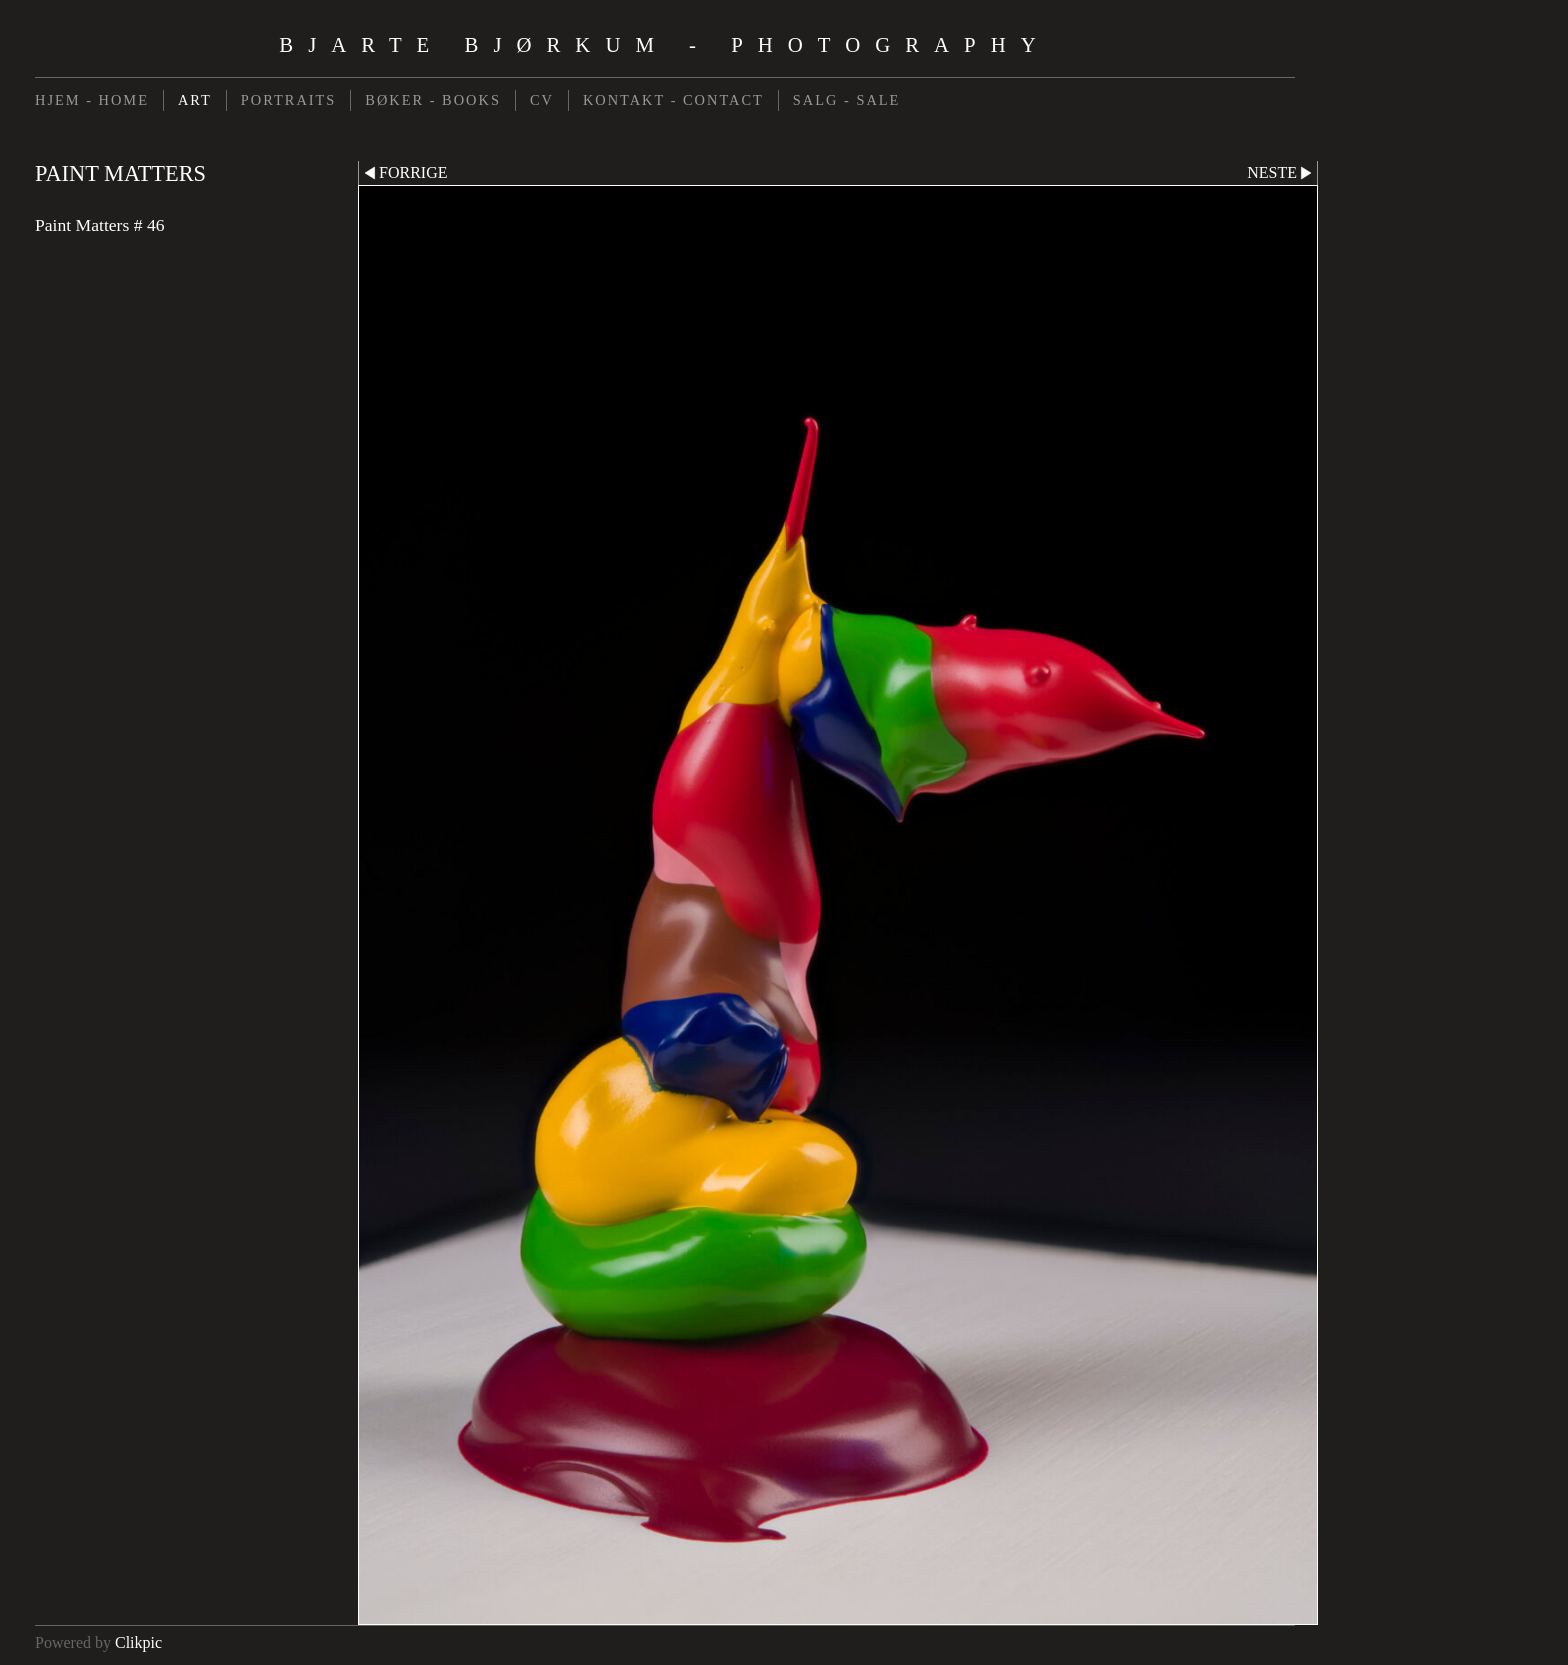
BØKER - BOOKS (433, 100)
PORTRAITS (289, 100)
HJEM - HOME (92, 100)
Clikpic (138, 1642)
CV (542, 100)
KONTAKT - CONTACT (673, 100)
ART (195, 100)
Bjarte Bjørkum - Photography (664, 44)
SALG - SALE (847, 100)
